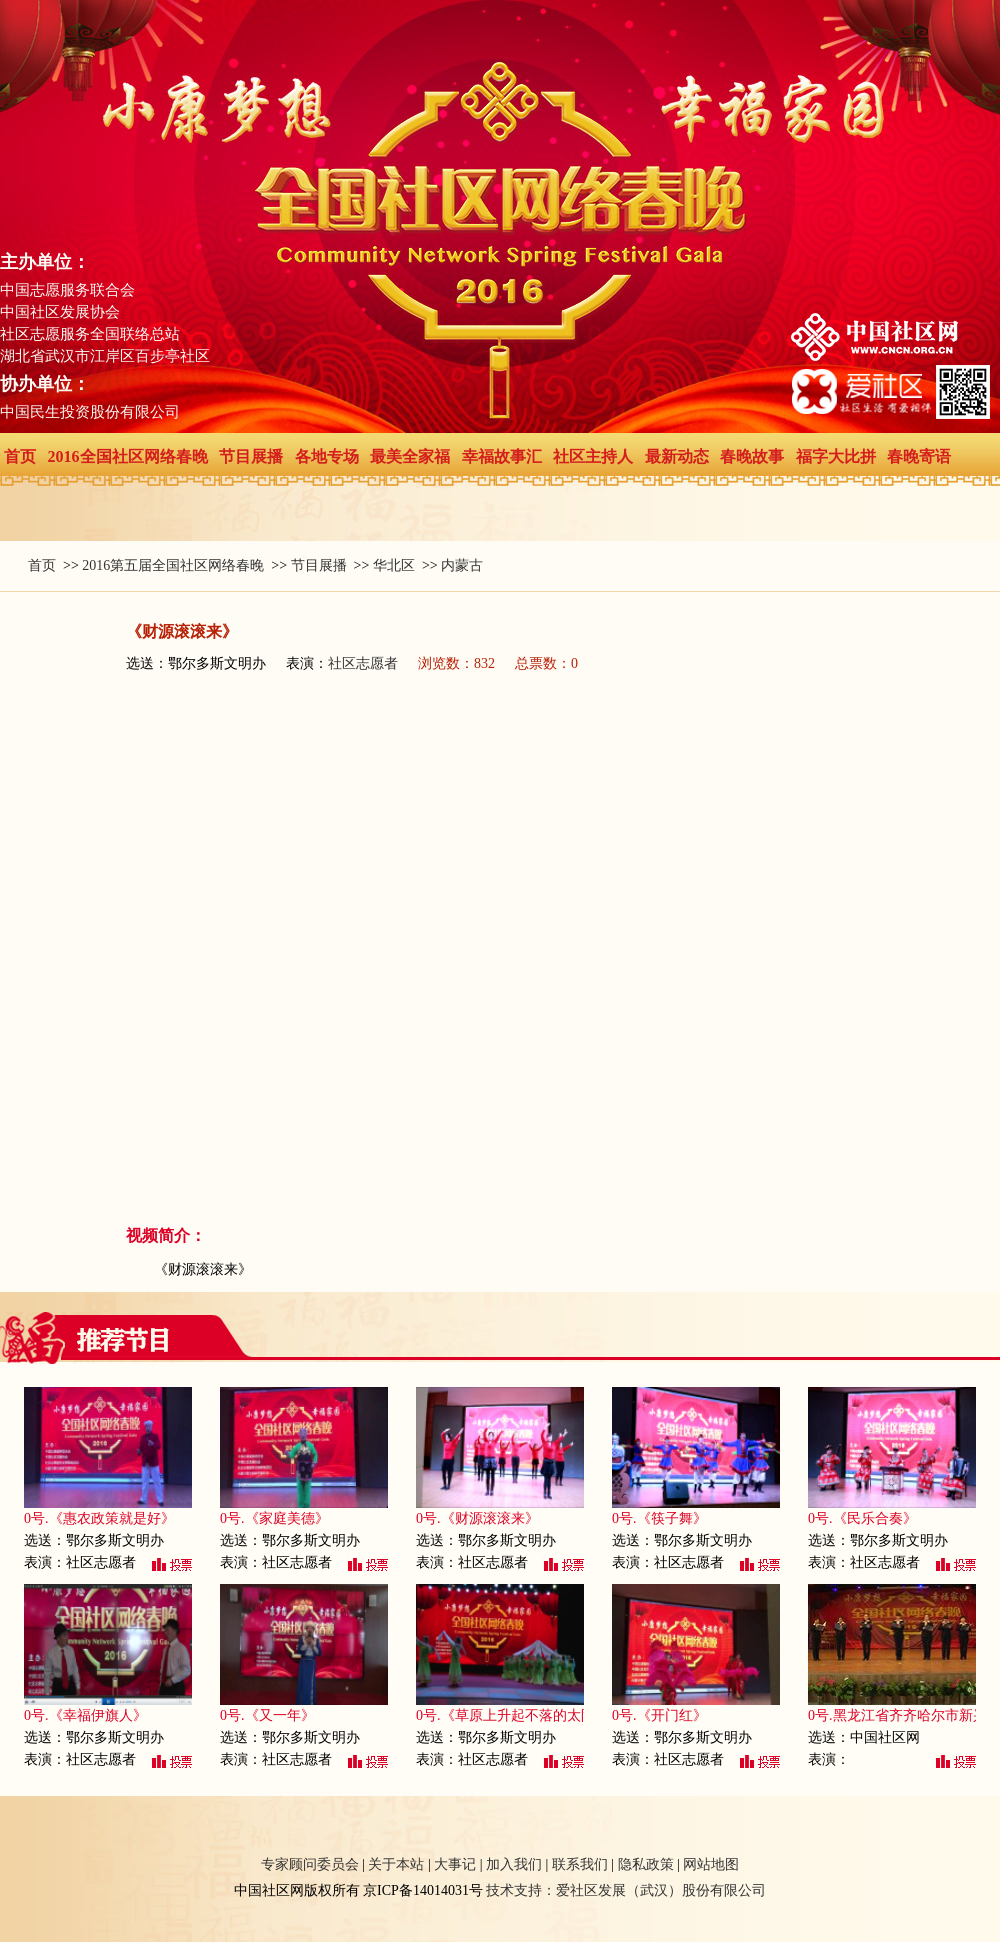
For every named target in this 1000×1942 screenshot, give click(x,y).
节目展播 (251, 456)
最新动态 (677, 456)
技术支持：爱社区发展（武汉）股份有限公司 (626, 1890)
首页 (20, 456)
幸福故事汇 (502, 456)
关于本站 (396, 1864)
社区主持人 (593, 456)
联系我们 (580, 1864)
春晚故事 (752, 456)
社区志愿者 (363, 663)
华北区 (394, 565)
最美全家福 (410, 456)
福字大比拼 (836, 456)
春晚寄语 (919, 456)
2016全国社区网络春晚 (128, 456)
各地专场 (327, 456)
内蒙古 (462, 565)
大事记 (455, 1864)
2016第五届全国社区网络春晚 (173, 565)
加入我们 (514, 1864)
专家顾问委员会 (310, 1864)
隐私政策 (646, 1864)
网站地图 (711, 1864)
